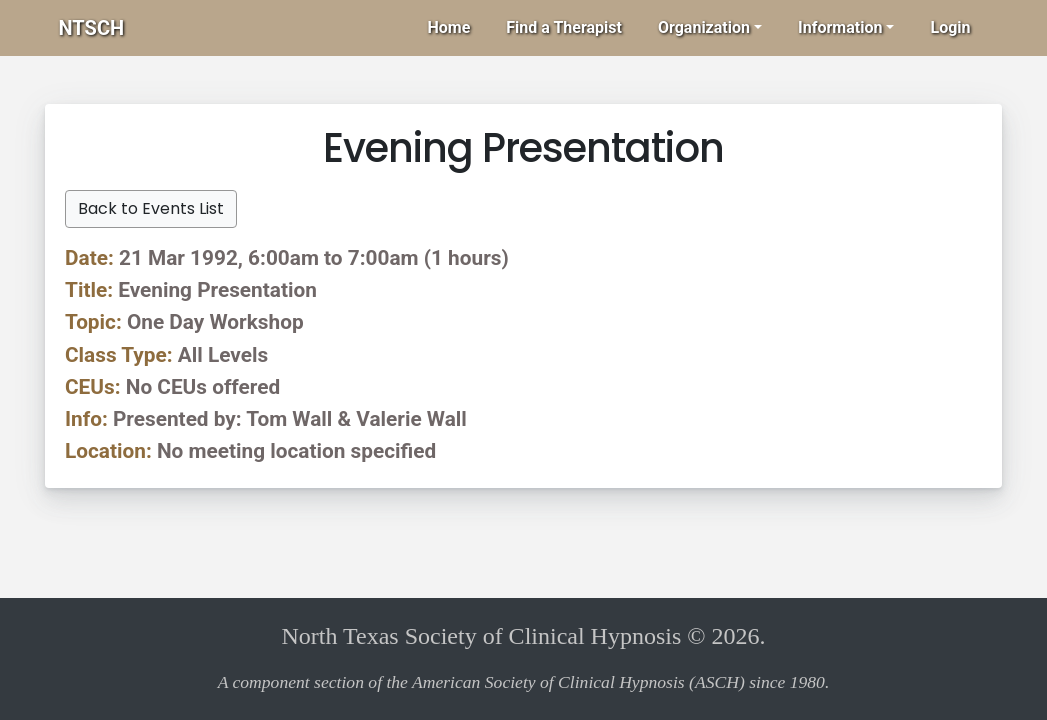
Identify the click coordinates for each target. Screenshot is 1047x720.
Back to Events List (151, 208)
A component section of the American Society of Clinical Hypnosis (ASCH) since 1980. (524, 682)
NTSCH (92, 28)
